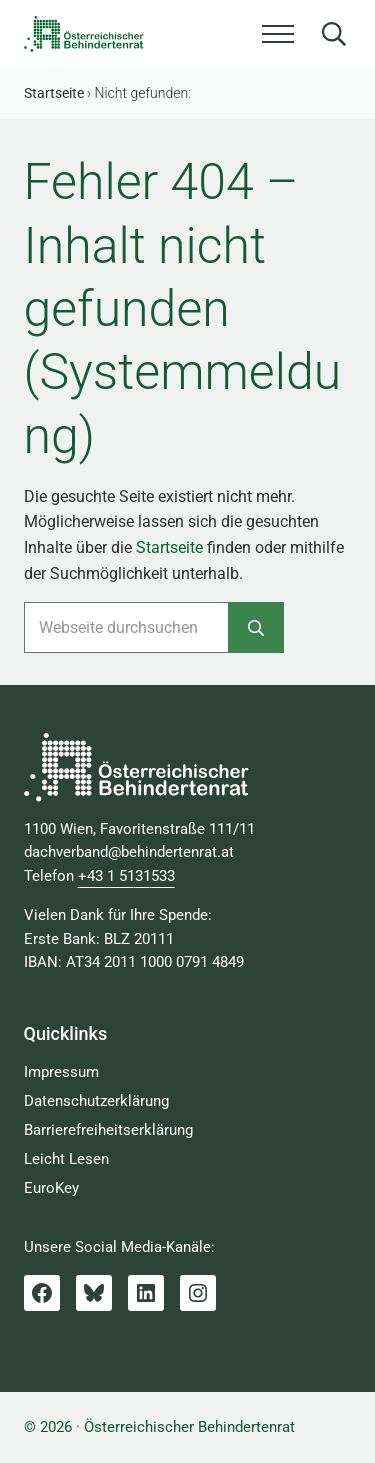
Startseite (169, 547)
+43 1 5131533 (126, 876)
